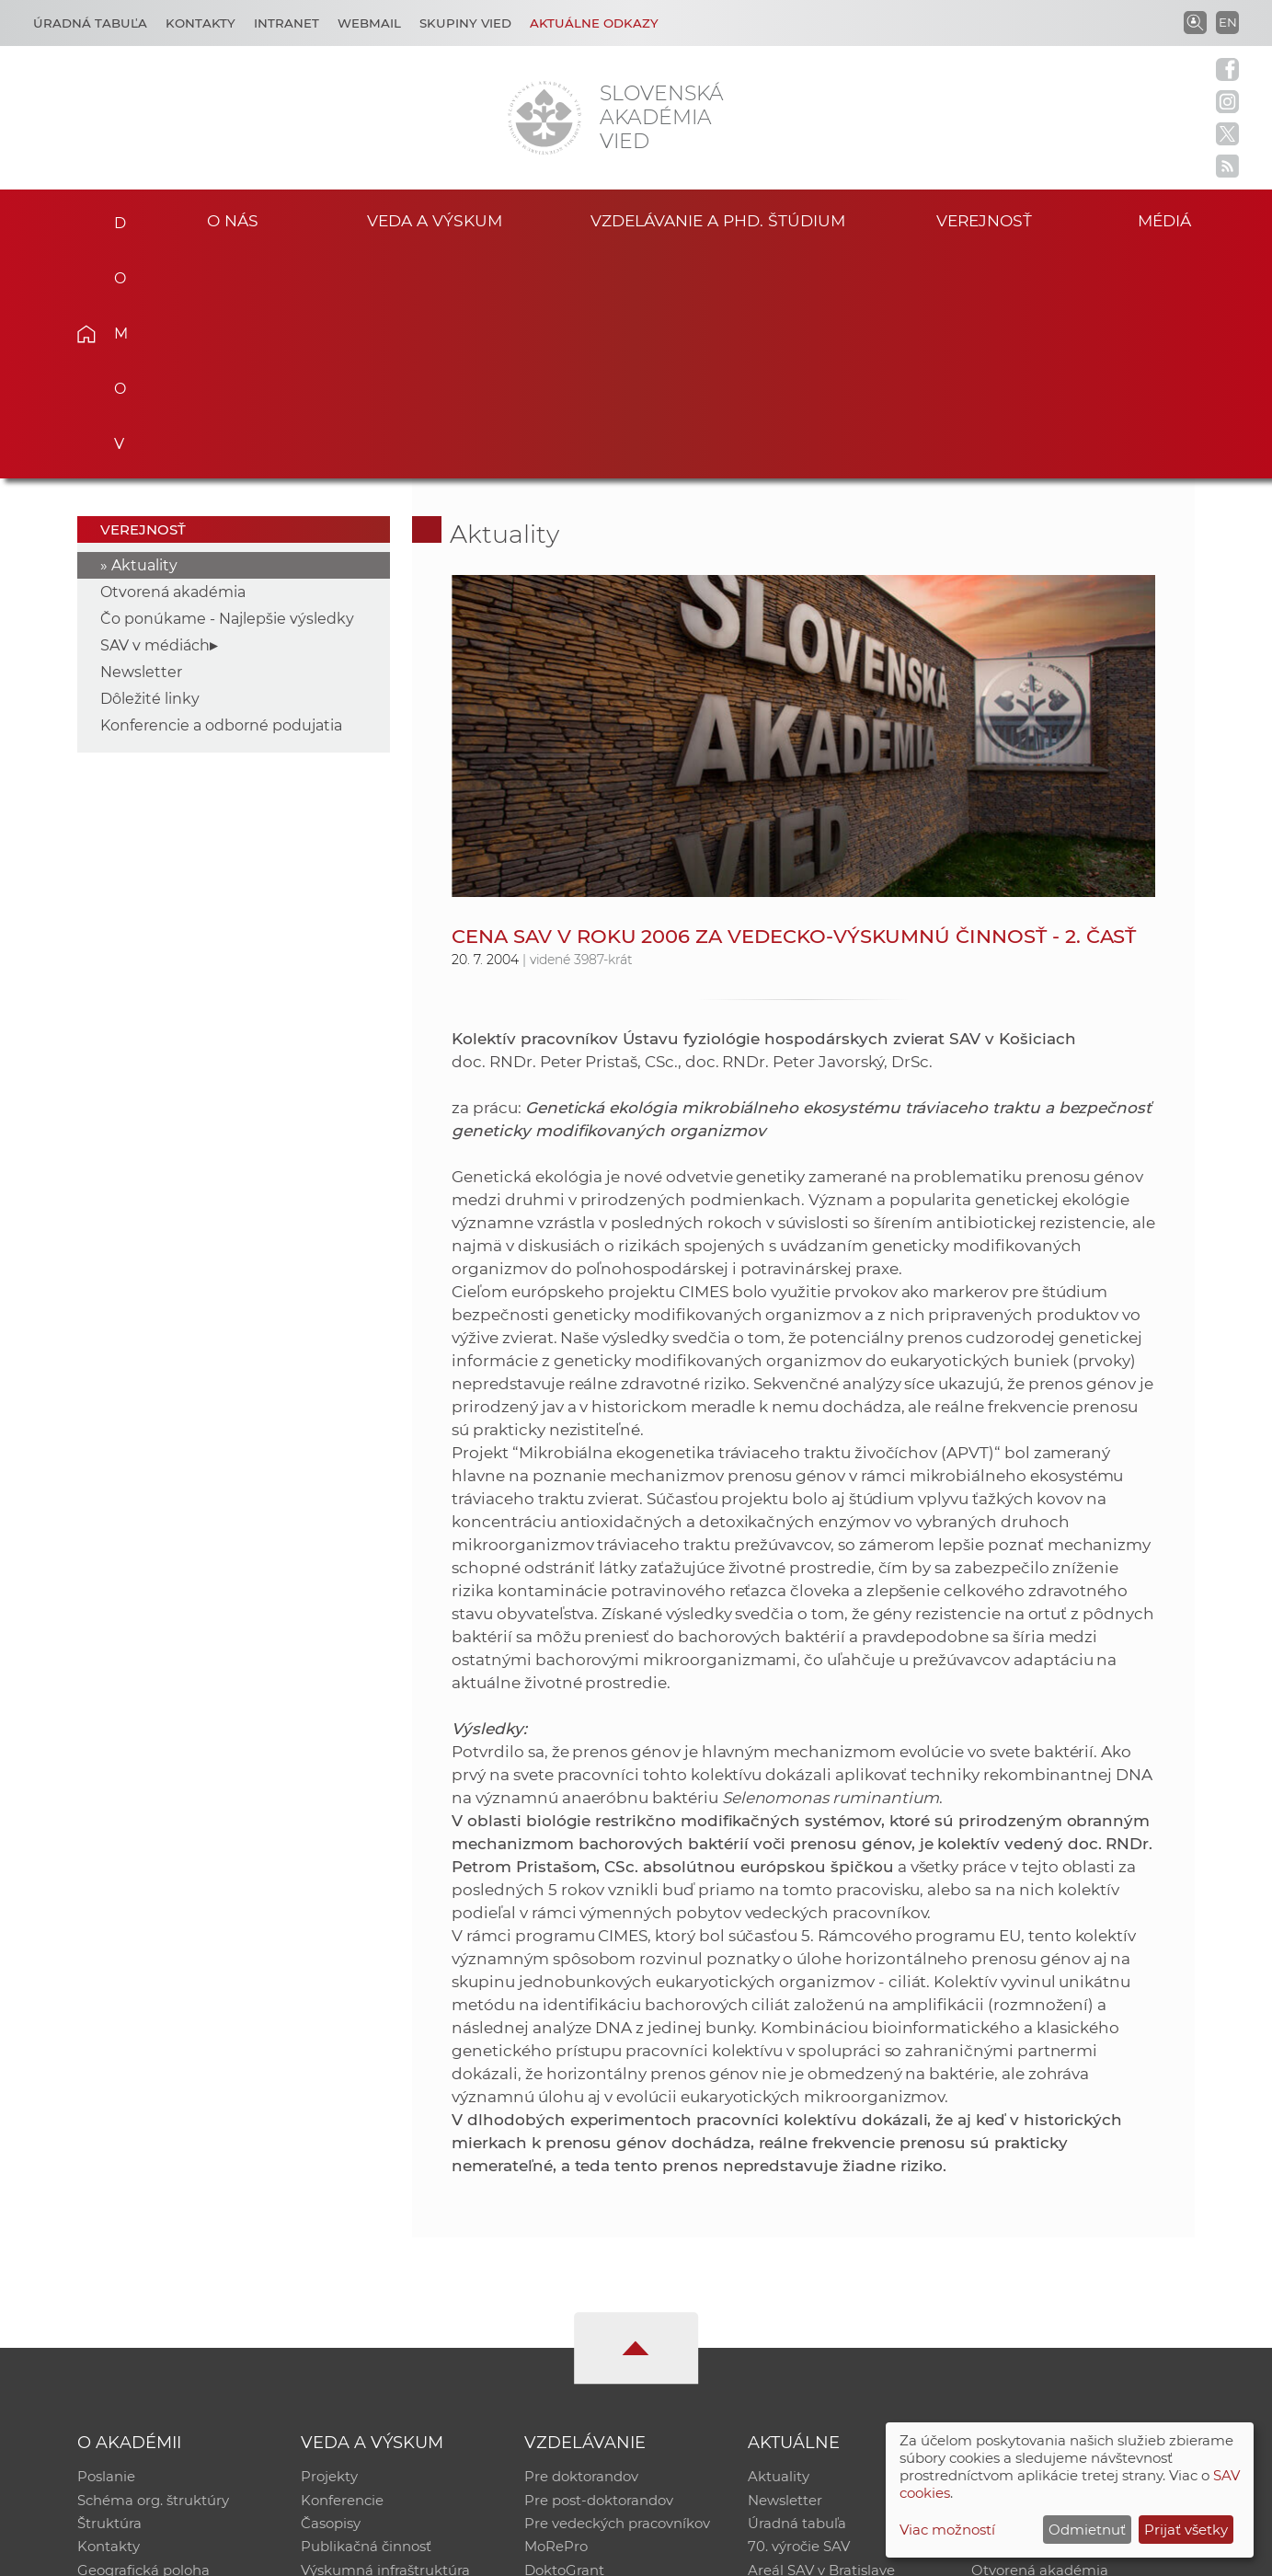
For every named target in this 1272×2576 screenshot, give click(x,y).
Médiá (1167, 219)
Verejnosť (984, 219)
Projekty (329, 2249)
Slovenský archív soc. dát (1055, 2273)
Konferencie (342, 2273)
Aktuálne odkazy (594, 23)
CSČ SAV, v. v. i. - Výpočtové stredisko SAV (351, 2553)
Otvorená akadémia (173, 364)
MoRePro (556, 2320)
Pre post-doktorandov (598, 2273)
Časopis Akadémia (1034, 2320)
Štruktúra (109, 2297)
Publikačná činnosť (366, 2320)
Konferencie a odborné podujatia (221, 497)
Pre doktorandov (581, 2249)
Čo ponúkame (796, 2368)
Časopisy (331, 2297)
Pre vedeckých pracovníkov (617, 2297)
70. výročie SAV (799, 2320)
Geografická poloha (143, 2344)
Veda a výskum (434, 219)
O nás (232, 219)
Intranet (286, 23)
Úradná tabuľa (797, 2297)
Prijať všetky (1186, 2529)
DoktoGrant (564, 2344)
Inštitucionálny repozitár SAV (1069, 2249)
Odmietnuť (1087, 2529)
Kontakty (200, 23)
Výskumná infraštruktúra (385, 2344)
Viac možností (947, 2529)
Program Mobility (583, 2368)
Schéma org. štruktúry (153, 2273)
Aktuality (144, 337)
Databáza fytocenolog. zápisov (1074, 2297)
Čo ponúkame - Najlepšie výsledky (227, 390)
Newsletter (141, 444)
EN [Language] (1228, 22)
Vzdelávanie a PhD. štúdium (718, 219)
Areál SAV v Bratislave (821, 2344)
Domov (114, 217)
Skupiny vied (465, 23)
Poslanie (106, 2249)
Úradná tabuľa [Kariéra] (90, 23)
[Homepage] (544, 118)
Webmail (369, 23)
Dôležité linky (150, 470)
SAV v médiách (155, 417)
